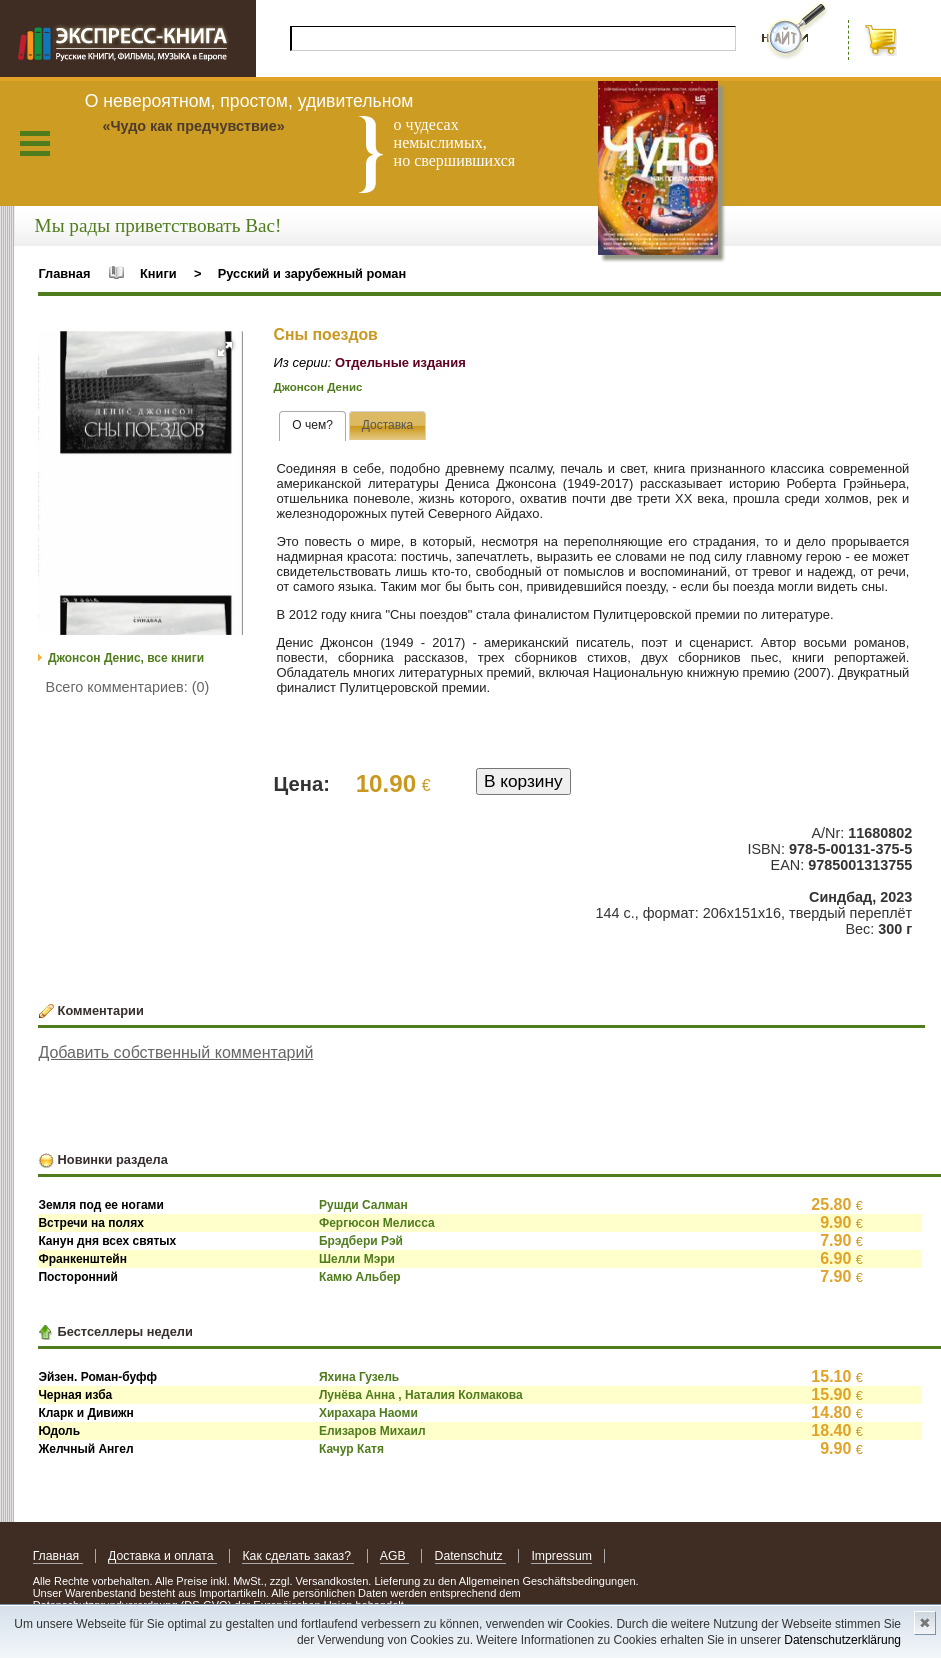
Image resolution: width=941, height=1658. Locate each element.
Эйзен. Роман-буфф (97, 1377)
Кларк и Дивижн (85, 1413)
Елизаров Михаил (372, 1431)
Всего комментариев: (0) (128, 687)
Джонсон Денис (318, 387)
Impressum (561, 1556)
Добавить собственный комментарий (175, 1052)
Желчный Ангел (85, 1449)
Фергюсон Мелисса (377, 1223)
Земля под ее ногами (100, 1205)
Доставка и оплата (162, 1556)
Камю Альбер (360, 1277)
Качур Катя (351, 1449)
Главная (64, 273)
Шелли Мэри (357, 1259)
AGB (394, 1556)
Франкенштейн (82, 1259)
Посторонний (77, 1277)
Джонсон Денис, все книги (126, 658)
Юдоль (59, 1431)
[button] (225, 349)
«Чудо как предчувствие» (193, 126)
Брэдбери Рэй (361, 1241)
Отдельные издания (400, 362)
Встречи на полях (90, 1223)
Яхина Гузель (359, 1377)
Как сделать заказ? (298, 1556)
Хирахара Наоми (368, 1413)
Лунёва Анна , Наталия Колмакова (421, 1395)
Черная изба (75, 1395)
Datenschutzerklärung (842, 1640)
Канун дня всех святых (107, 1241)
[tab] (312, 426)
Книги (158, 273)
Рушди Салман (363, 1205)
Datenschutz (470, 1556)
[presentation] (312, 426)
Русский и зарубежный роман (312, 273)
